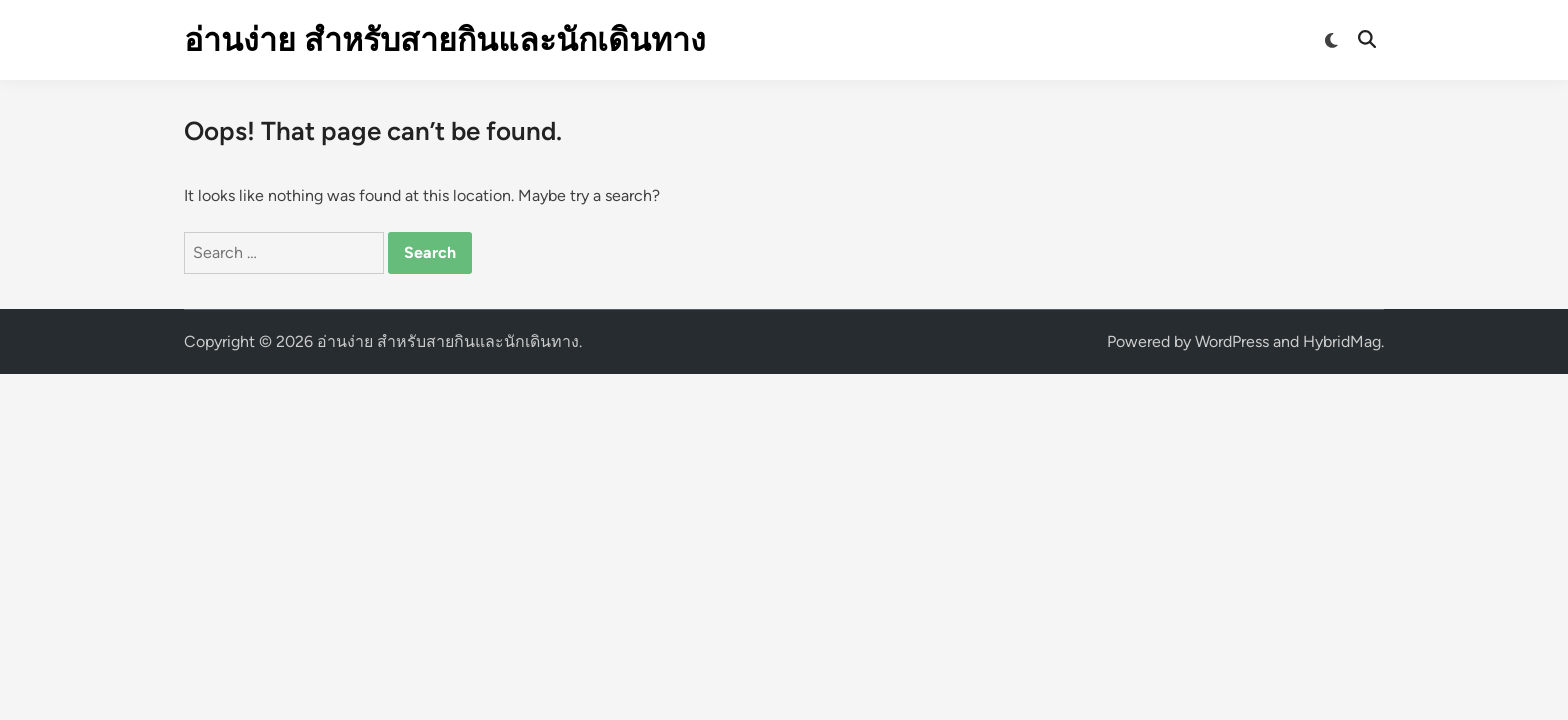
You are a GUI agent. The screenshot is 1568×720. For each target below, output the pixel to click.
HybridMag (1342, 341)
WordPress (1232, 341)
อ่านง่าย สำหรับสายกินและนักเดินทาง (445, 40)
